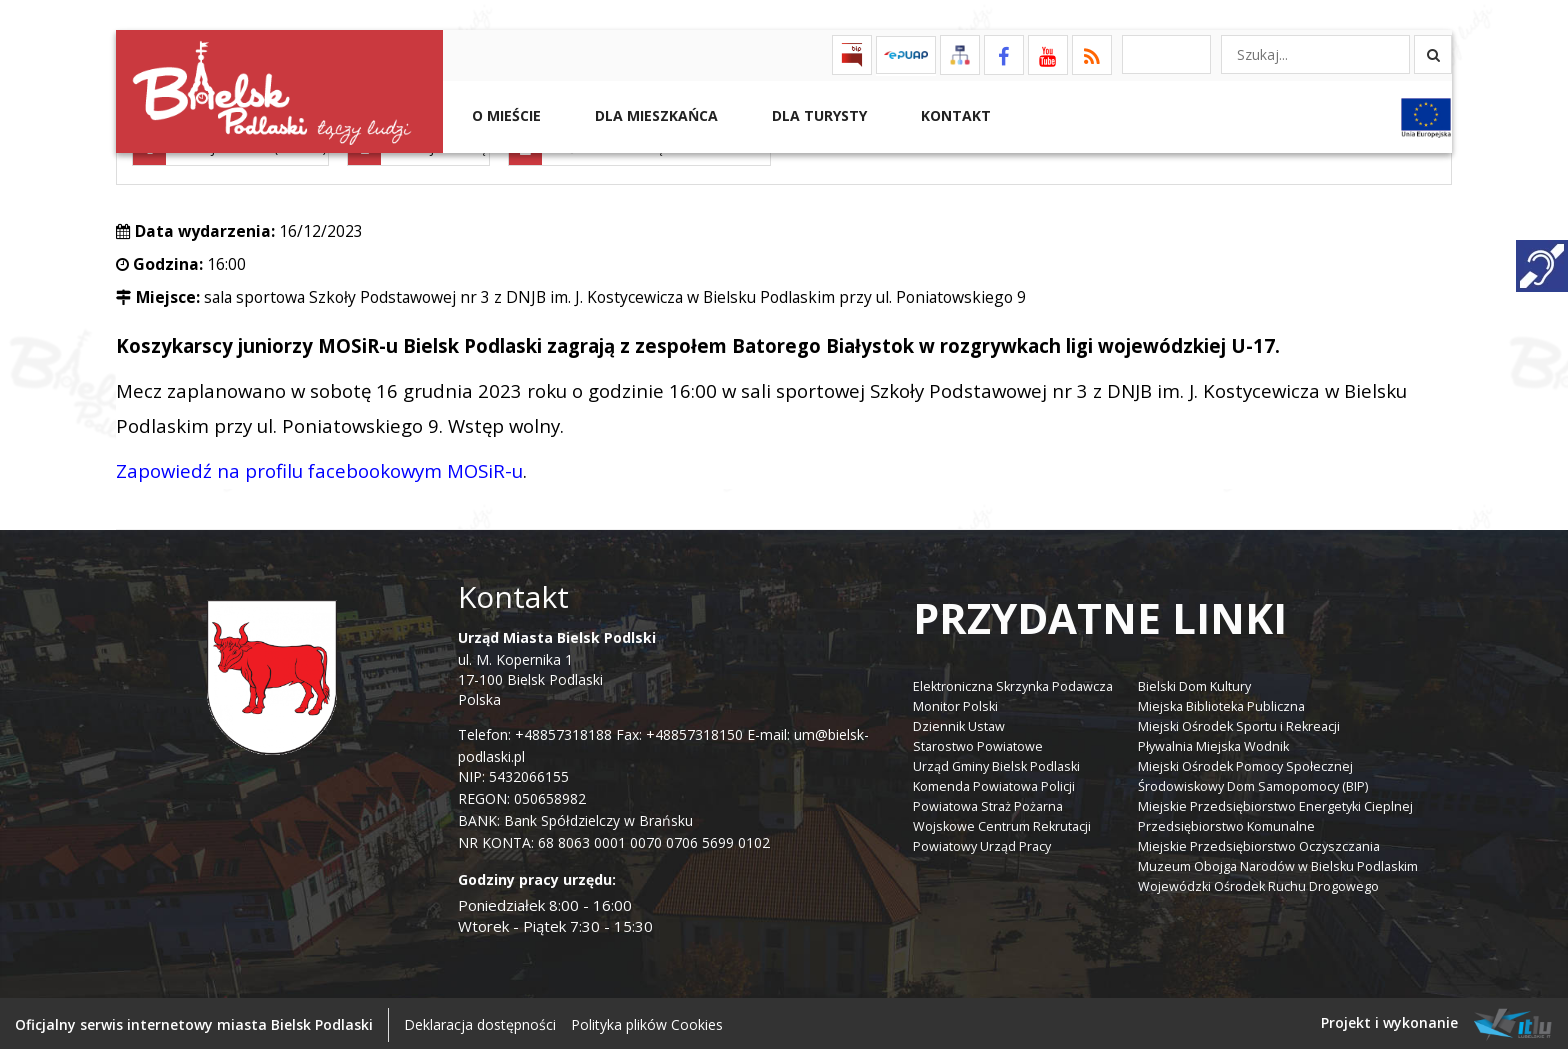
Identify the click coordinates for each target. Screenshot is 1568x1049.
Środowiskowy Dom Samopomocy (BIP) (1253, 783)
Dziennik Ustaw (959, 723)
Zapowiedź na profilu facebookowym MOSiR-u (319, 467)
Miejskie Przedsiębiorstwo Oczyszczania (1259, 843)
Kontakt (954, 115)
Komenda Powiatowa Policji (994, 783)
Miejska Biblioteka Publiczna (1221, 703)
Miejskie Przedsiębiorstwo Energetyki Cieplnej (1275, 803)
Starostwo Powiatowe (978, 743)
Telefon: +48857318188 (535, 731)
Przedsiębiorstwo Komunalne (1226, 823)
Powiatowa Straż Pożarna (988, 803)
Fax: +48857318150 (679, 731)
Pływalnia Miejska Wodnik (1213, 743)
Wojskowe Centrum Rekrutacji (1002, 823)
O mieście (504, 115)
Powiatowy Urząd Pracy (982, 843)
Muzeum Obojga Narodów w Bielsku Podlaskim (1278, 863)
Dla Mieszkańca (654, 115)
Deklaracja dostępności (480, 1021)
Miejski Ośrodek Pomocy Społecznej (1245, 763)
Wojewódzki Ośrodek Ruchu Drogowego (1258, 883)
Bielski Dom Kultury (1194, 683)
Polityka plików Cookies (647, 1021)
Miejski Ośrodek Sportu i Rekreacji (1239, 723)
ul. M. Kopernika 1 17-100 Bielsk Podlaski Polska (557, 665)
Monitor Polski (955, 703)
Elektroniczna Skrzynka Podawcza (1013, 683)
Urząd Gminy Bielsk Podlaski (996, 763)
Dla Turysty (817, 115)
